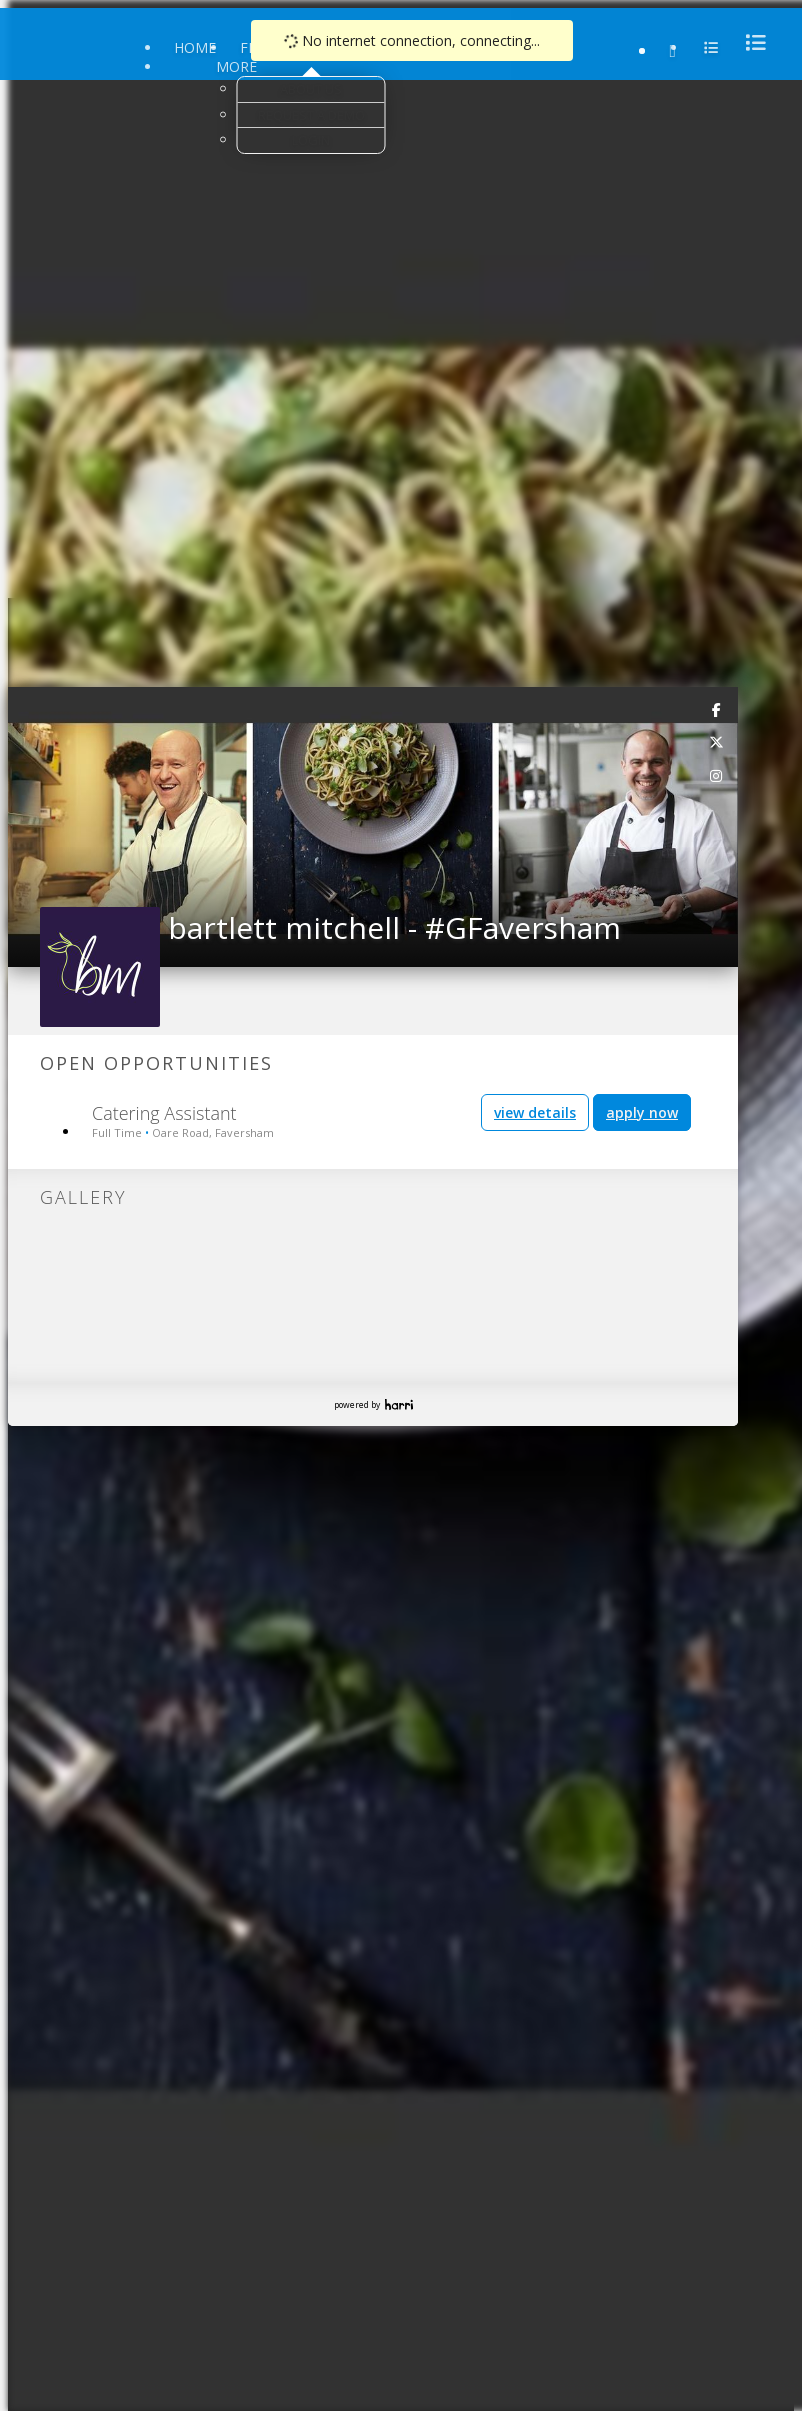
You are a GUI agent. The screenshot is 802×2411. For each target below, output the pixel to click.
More (236, 66)
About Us (311, 89)
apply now (642, 1112)
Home (195, 47)
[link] (717, 709)
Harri (399, 1404)
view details (535, 1112)
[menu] (750, 42)
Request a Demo (311, 115)
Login (311, 140)
